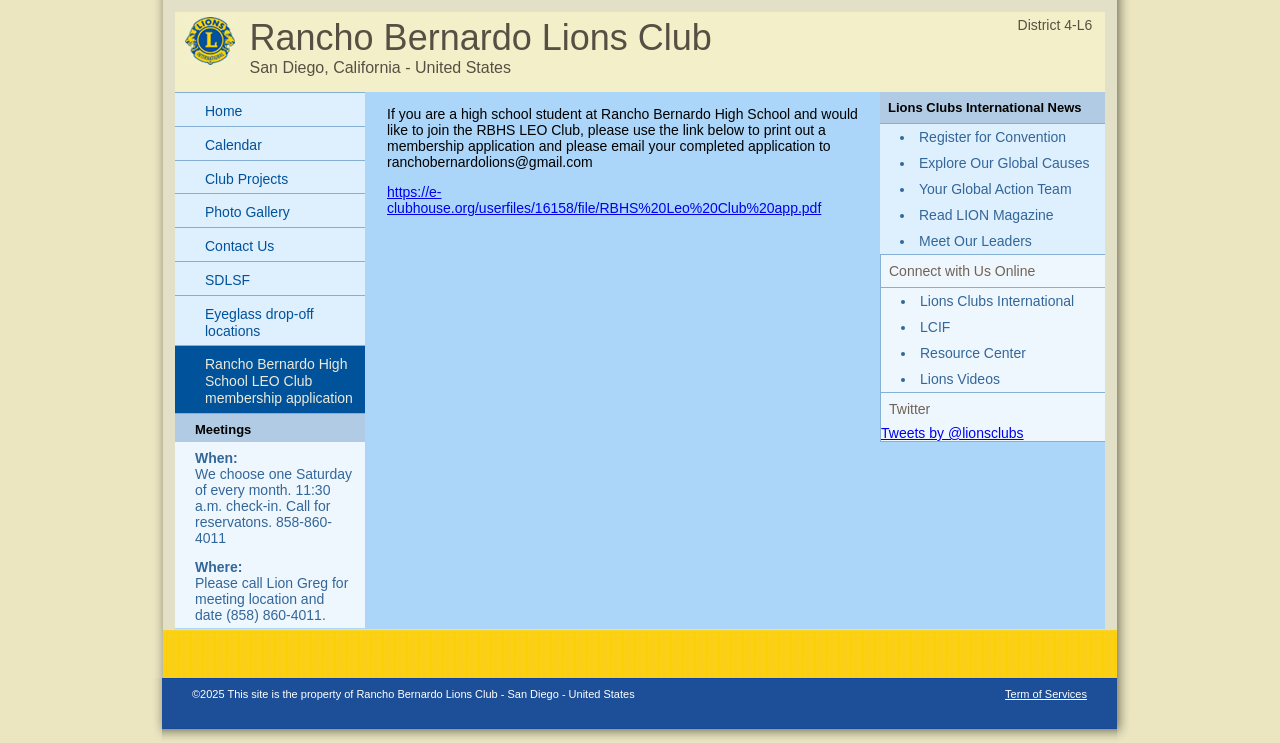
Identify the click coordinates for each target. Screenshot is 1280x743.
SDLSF (227, 280)
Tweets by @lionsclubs (952, 433)
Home (223, 111)
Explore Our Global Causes (1004, 163)
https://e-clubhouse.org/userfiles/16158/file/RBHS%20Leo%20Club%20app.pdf (604, 200)
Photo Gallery (247, 212)
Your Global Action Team (995, 189)
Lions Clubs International (997, 301)
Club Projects (246, 179)
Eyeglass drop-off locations (259, 322)
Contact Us (239, 246)
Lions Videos (960, 379)
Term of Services (1046, 694)
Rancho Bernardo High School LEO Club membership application (279, 381)
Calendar (233, 145)
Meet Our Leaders (975, 241)
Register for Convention (992, 137)
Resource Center (973, 353)
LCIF (935, 327)
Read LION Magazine (986, 215)
